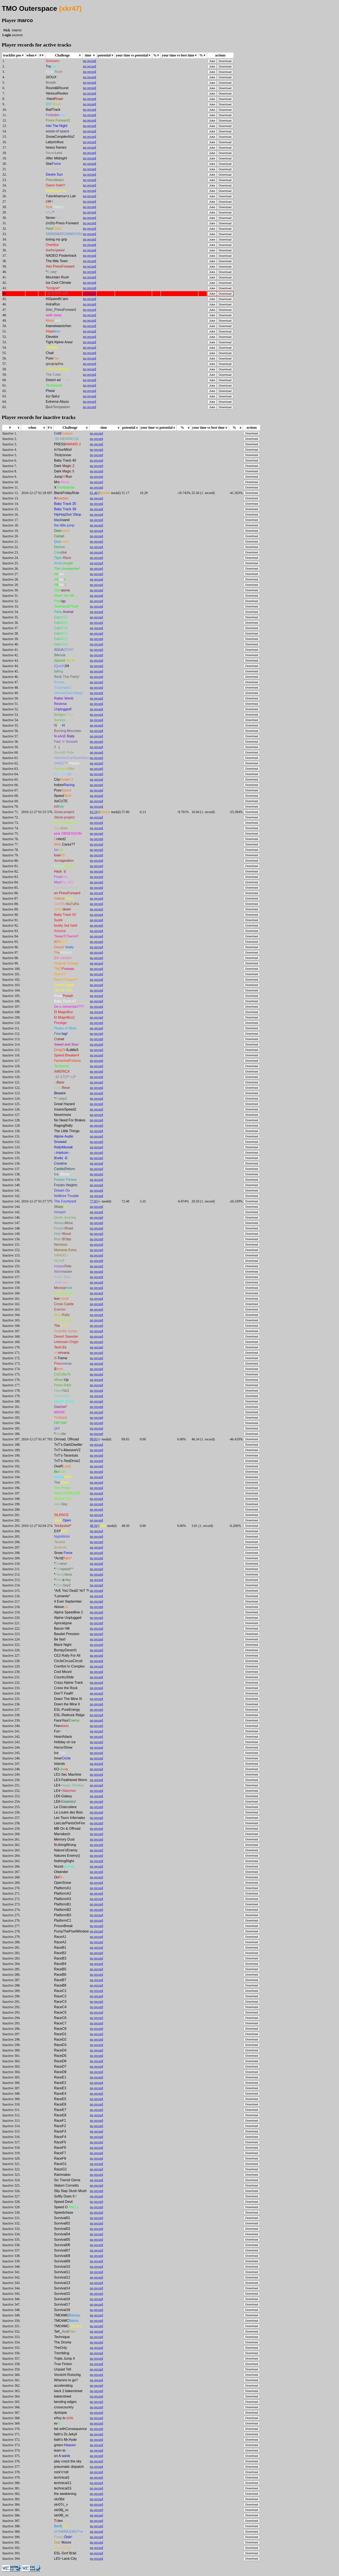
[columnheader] (13, 55)
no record (89, 61)
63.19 (94, 812)
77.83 (94, 1201)
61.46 (94, 493)
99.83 (94, 1439)
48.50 (94, 1526)
